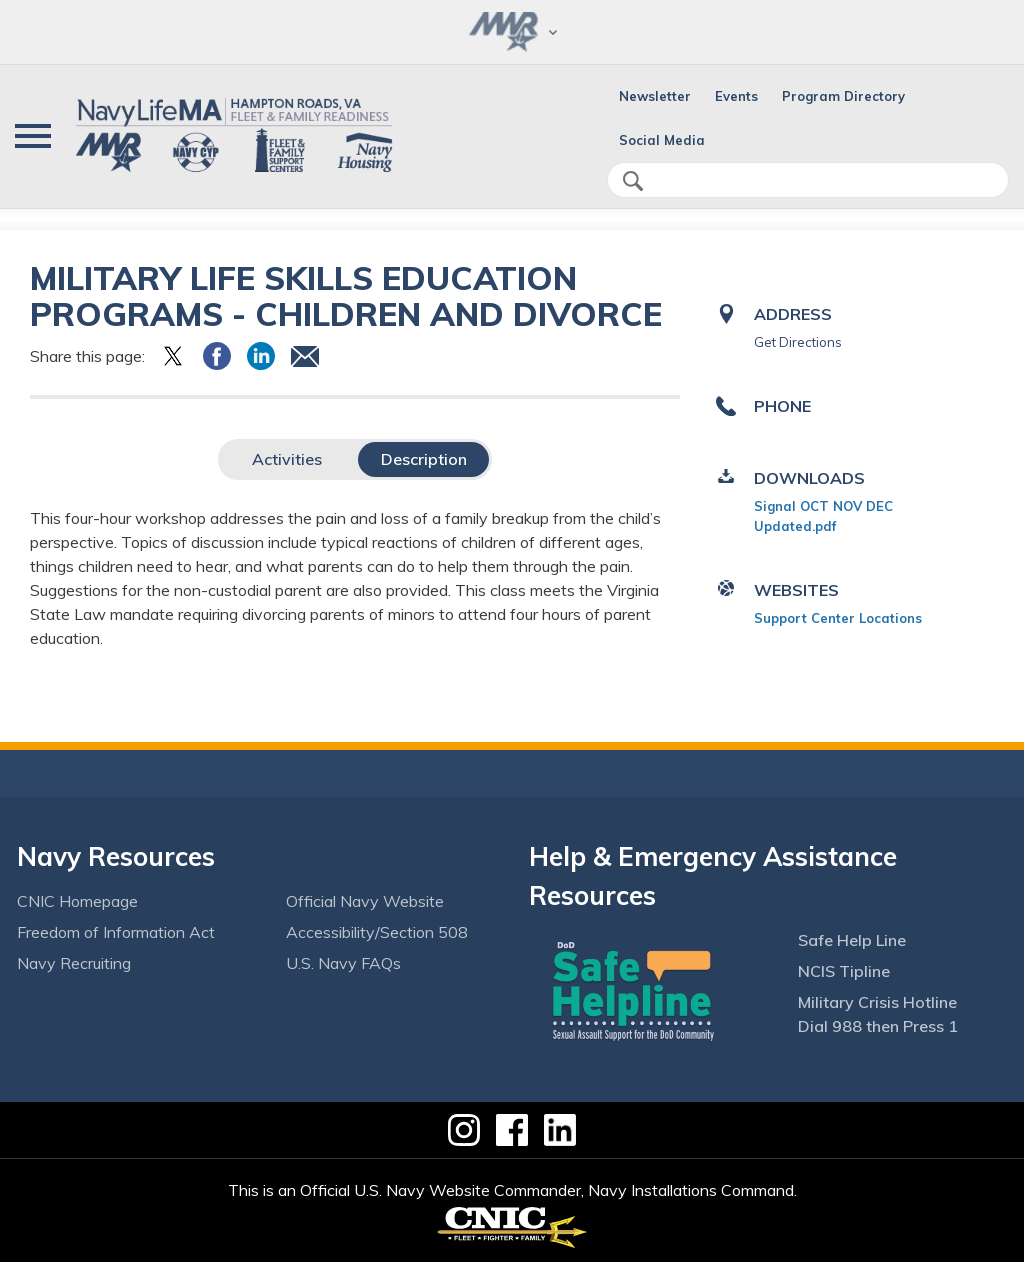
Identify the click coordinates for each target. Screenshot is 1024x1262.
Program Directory (843, 96)
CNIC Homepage (77, 901)
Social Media (662, 140)
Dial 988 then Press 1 (878, 1026)
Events (736, 96)
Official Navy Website (365, 901)
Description (424, 459)
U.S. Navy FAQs (343, 963)
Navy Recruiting (74, 963)
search (633, 181)
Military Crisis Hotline (877, 1002)
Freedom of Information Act (116, 932)
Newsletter (655, 96)
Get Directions (798, 342)
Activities (287, 459)
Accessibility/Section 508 (377, 932)
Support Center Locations (838, 618)
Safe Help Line (852, 940)
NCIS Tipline (844, 971)
